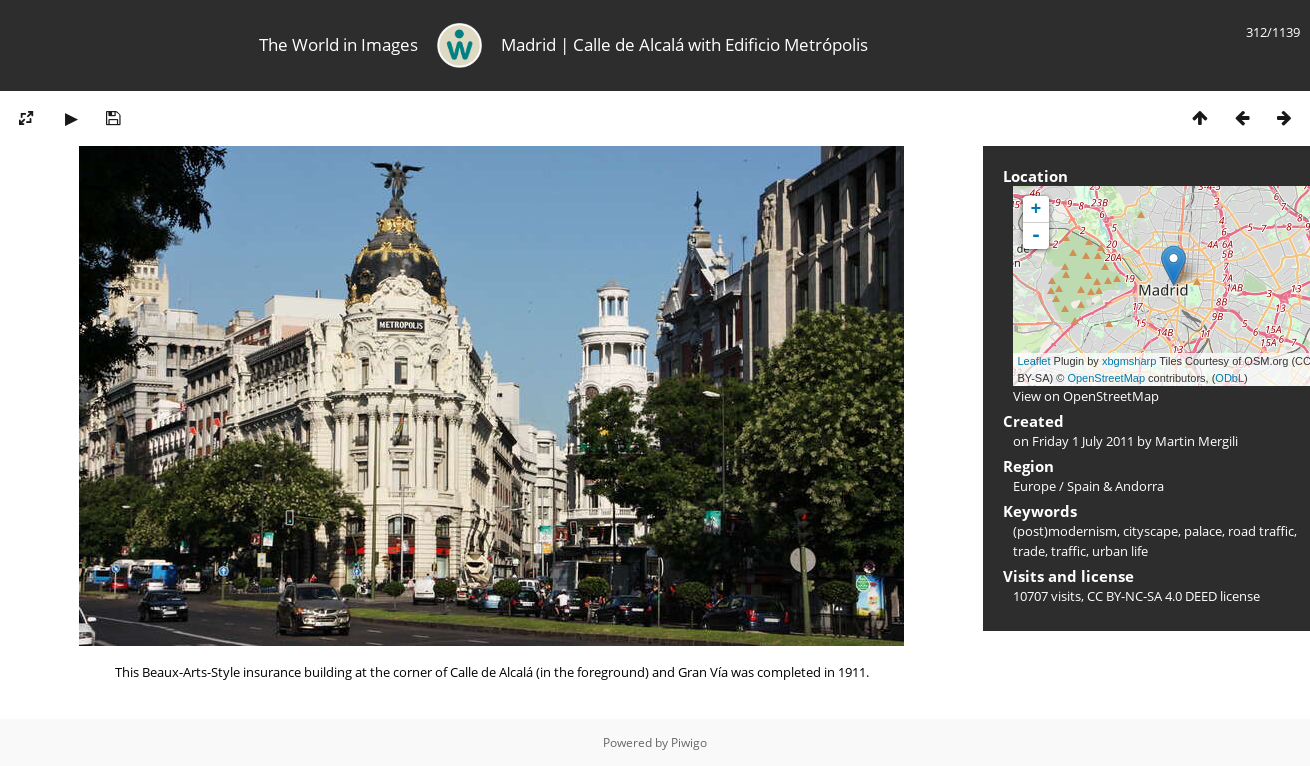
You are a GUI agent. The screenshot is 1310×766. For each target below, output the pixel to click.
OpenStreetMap (1106, 378)
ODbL (1229, 378)
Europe (1034, 486)
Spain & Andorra (1115, 486)
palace (1203, 531)
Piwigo (689, 742)
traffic (1068, 551)
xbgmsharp (1129, 361)
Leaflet (1034, 361)
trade (1029, 551)
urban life (1120, 551)
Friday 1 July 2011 (1083, 441)
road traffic (1261, 531)
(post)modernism (1065, 531)
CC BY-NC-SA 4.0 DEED (1152, 596)
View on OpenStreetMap (1086, 396)
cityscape (1150, 531)
